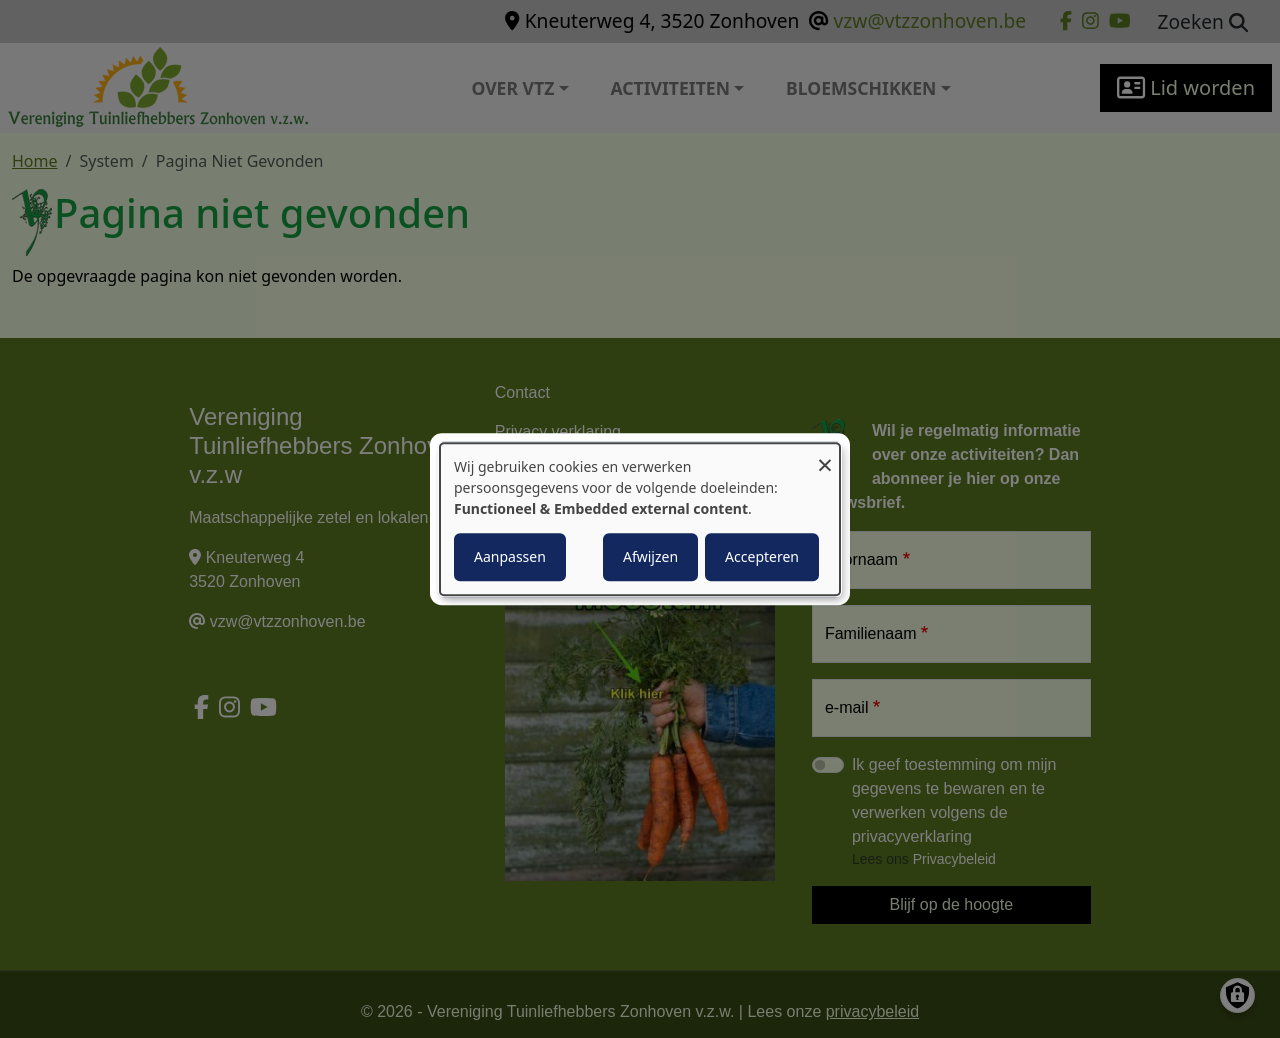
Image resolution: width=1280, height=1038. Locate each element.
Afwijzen (650, 556)
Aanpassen (510, 556)
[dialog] (640, 519)
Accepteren (762, 556)
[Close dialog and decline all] (825, 455)
